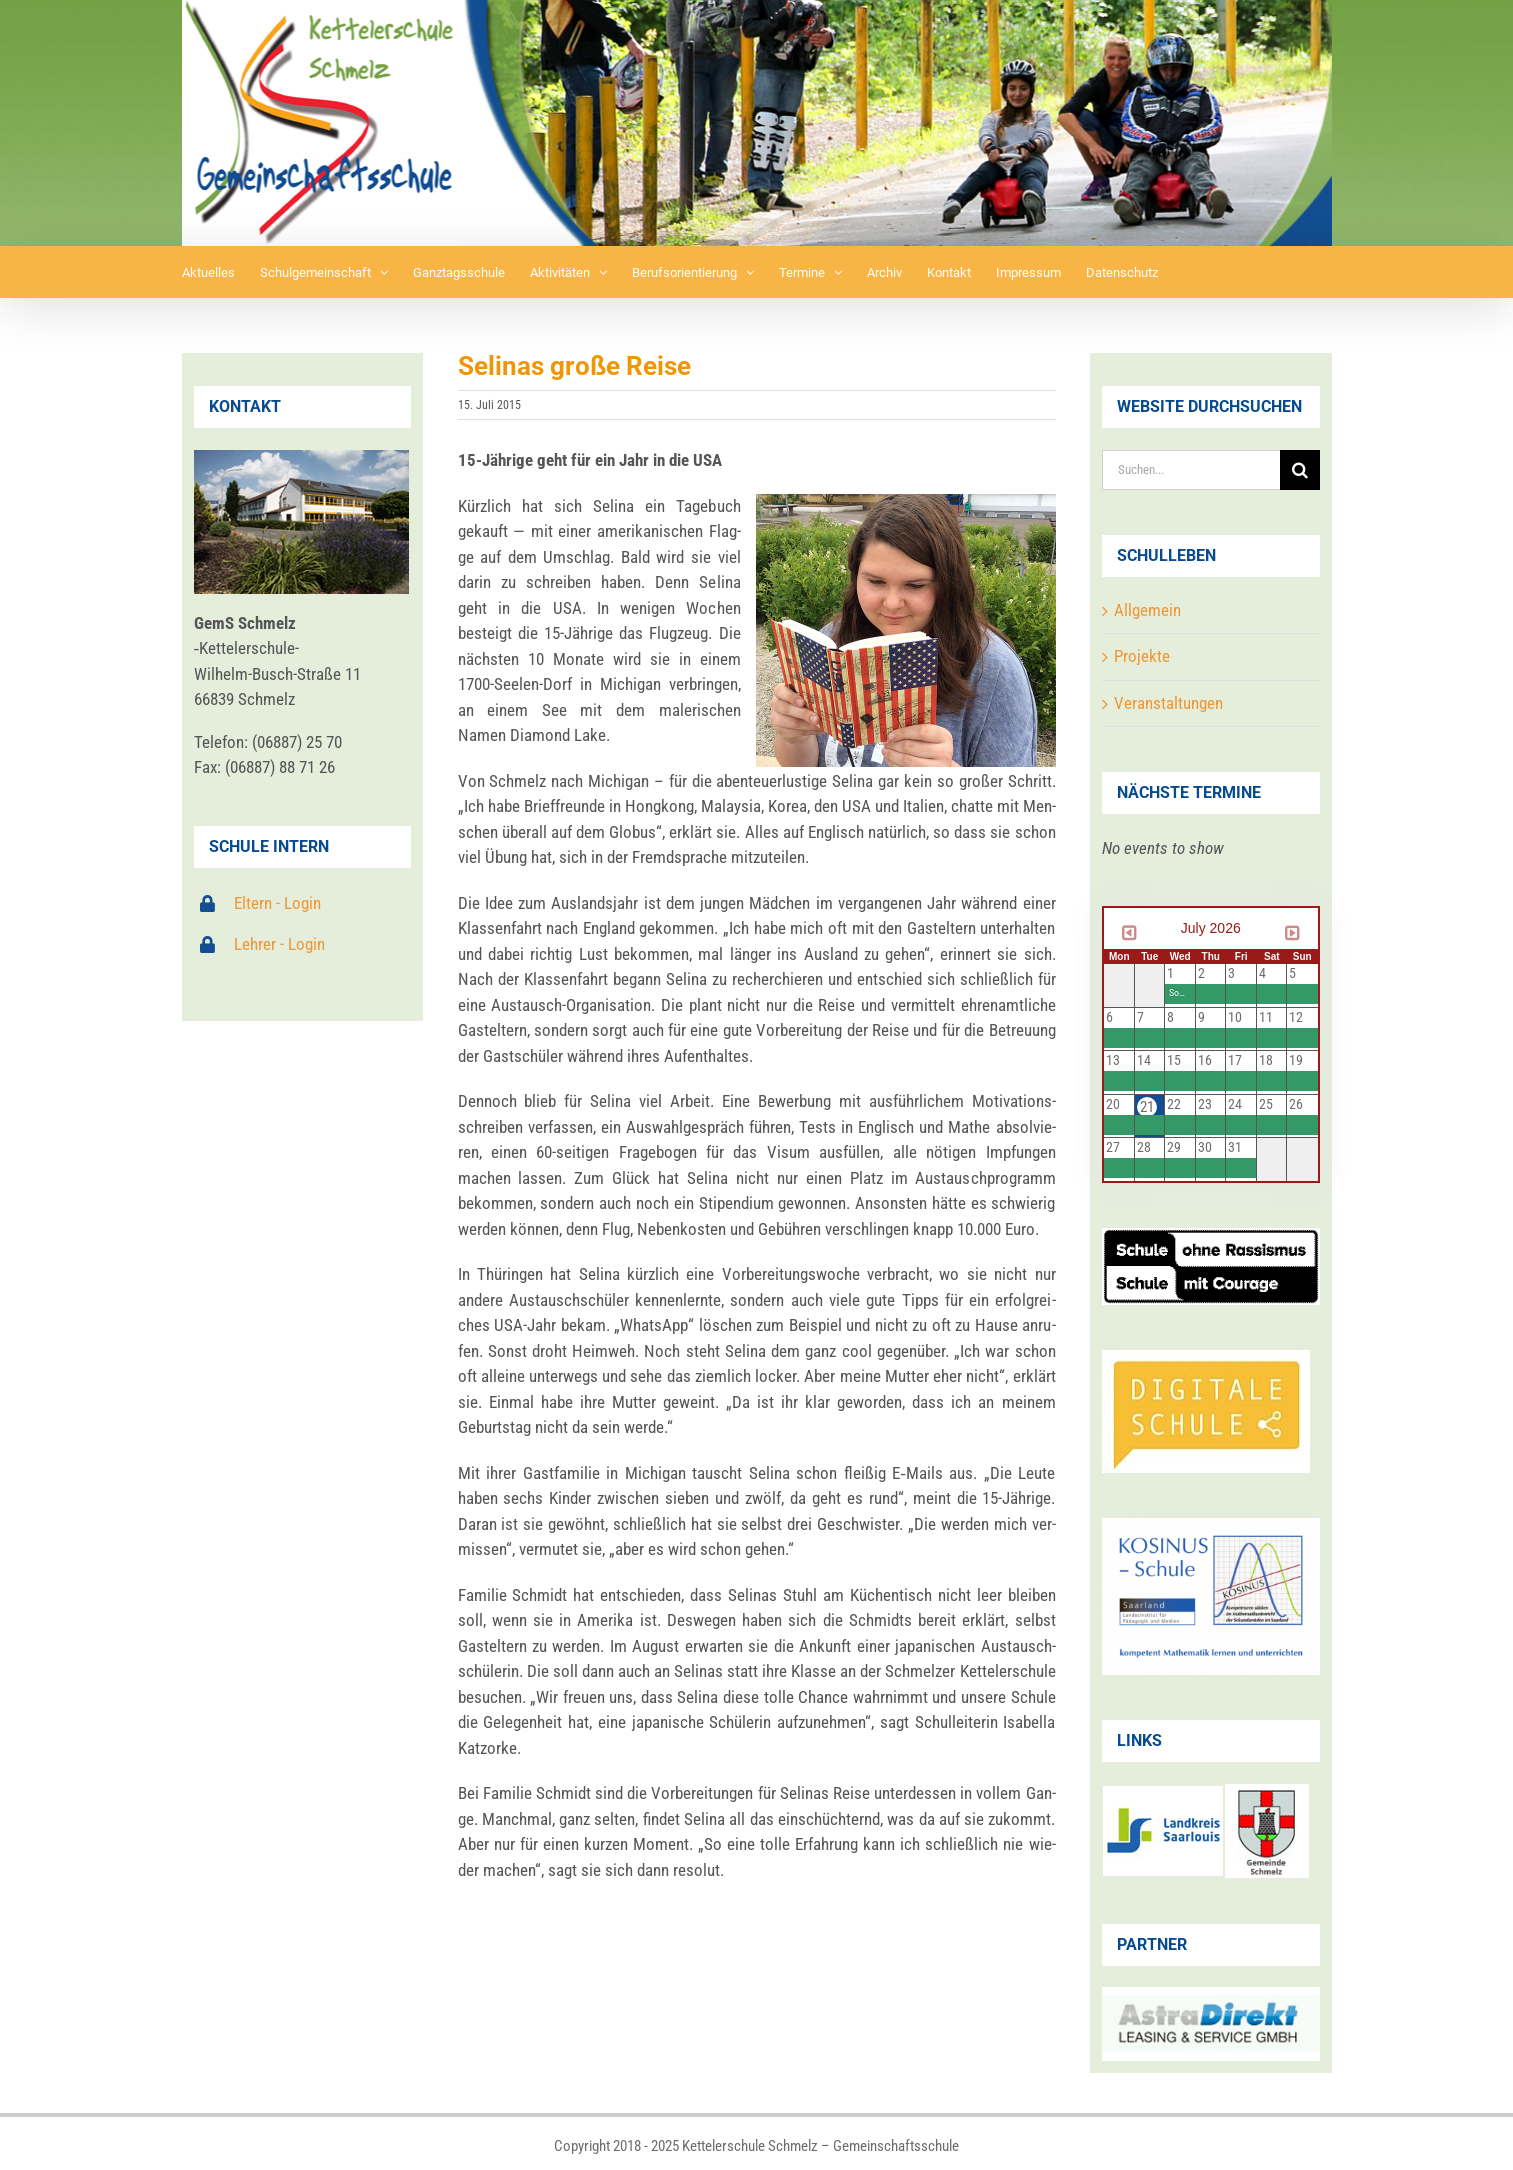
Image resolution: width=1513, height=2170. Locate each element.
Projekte (1142, 656)
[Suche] (1300, 470)
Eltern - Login (277, 903)
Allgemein (1147, 610)
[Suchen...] (1191, 470)
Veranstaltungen (1168, 703)
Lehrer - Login (279, 944)
